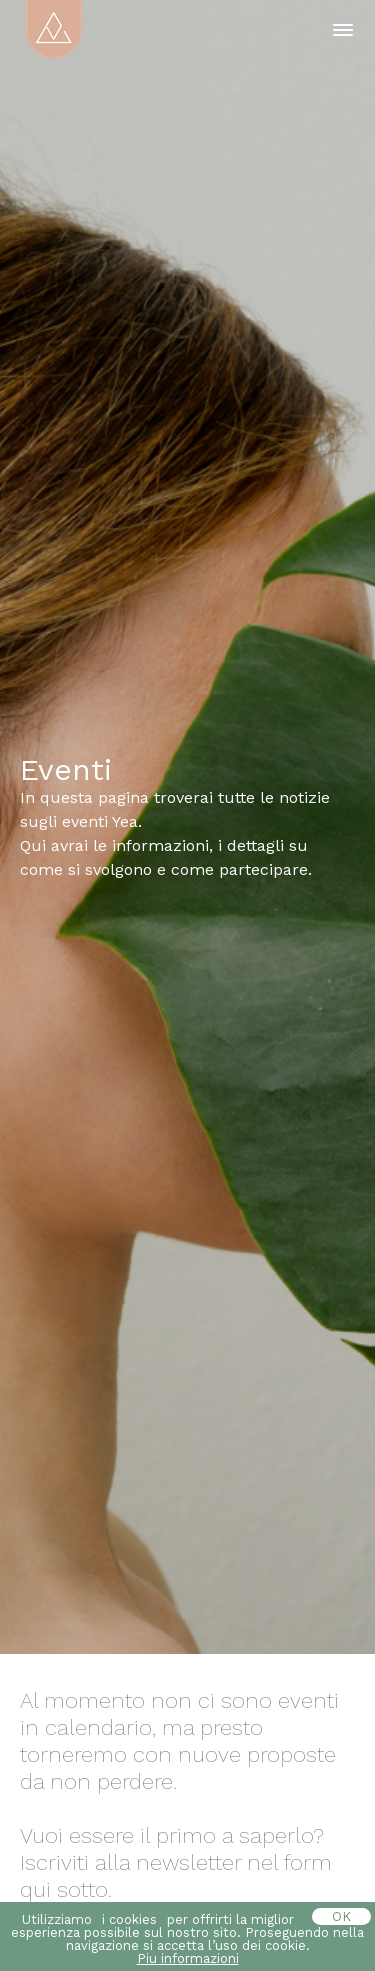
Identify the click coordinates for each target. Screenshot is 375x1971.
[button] (343, 30)
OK (341, 1916)
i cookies (129, 1919)
